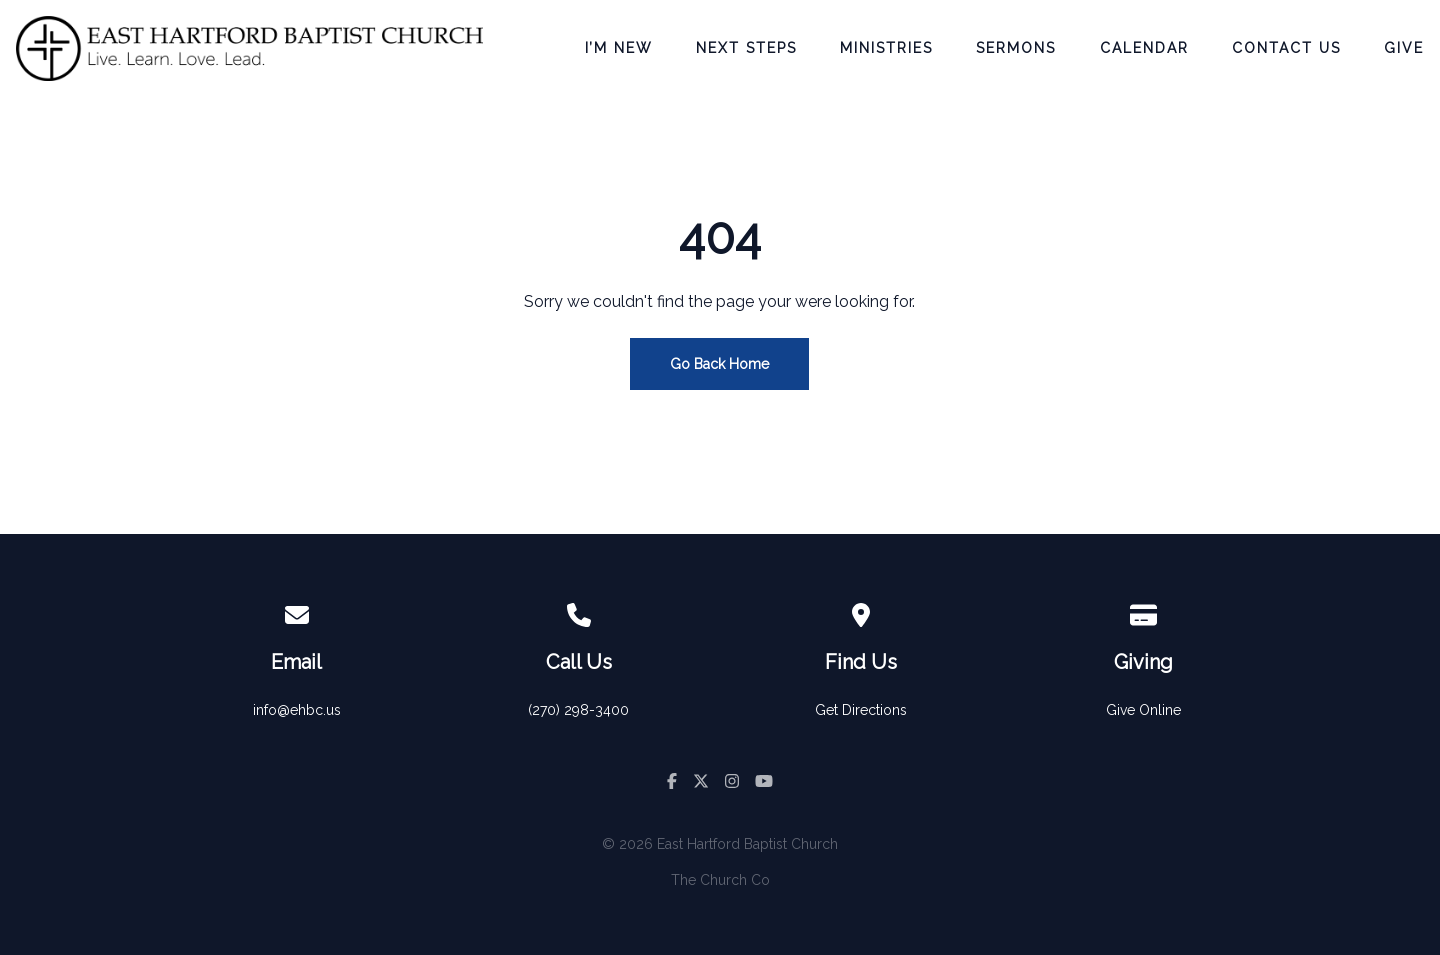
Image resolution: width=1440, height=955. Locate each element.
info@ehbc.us (297, 710)
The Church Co (720, 880)
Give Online (1143, 710)
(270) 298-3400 (578, 710)
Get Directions (861, 710)
